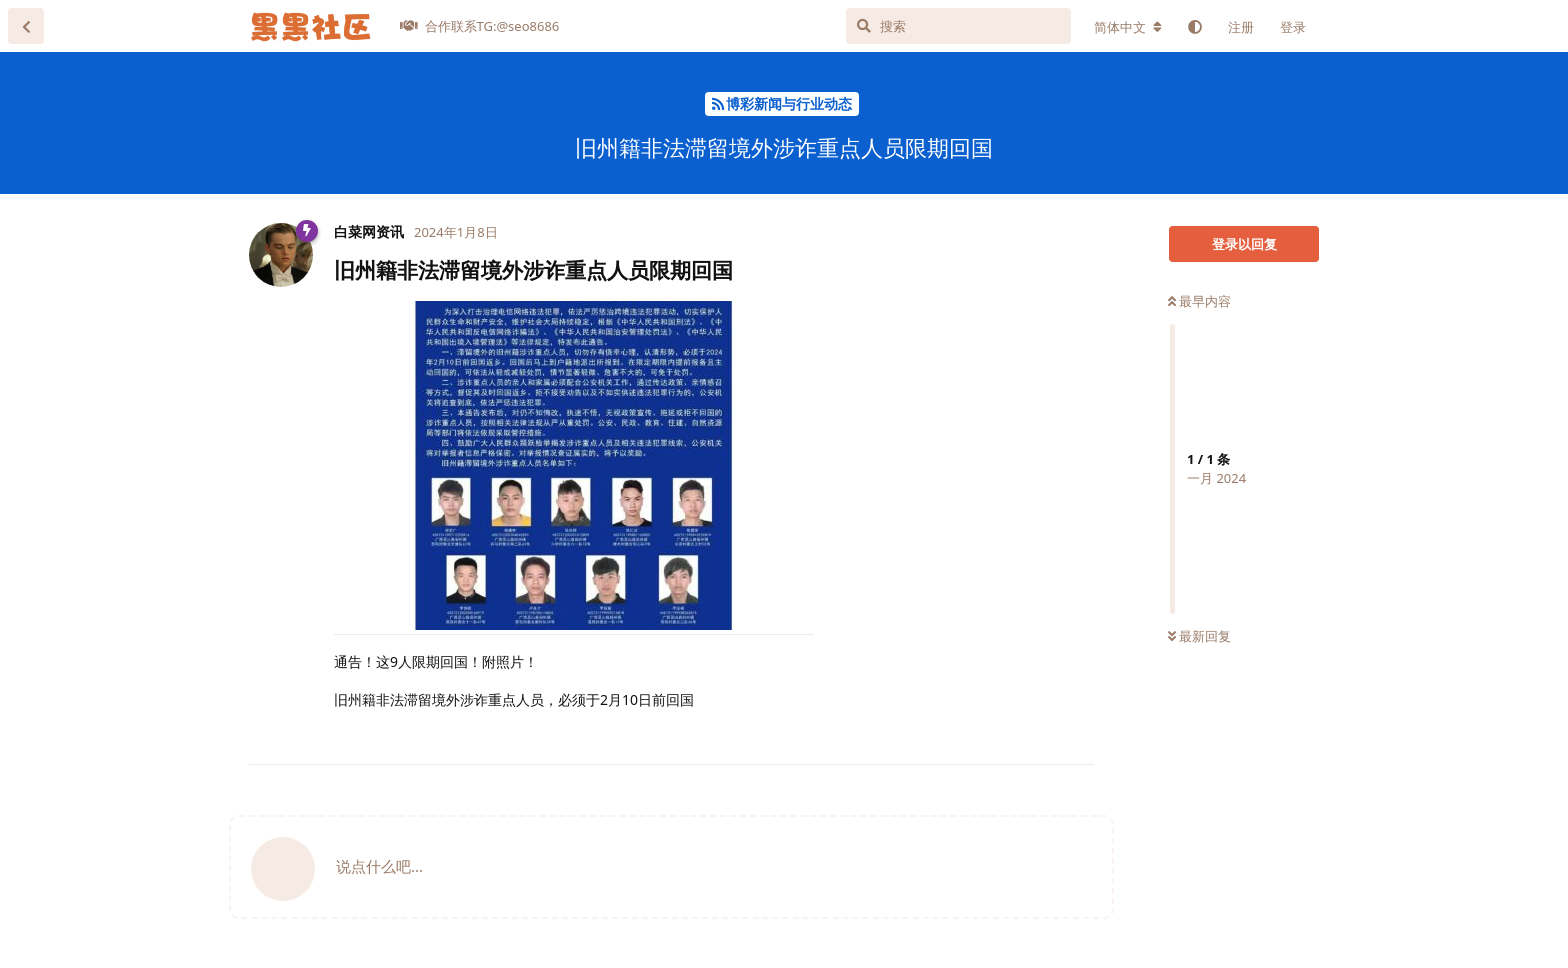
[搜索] (958, 26)
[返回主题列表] (26, 26)
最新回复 (1199, 636)
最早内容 (1199, 301)
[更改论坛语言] (1128, 27)
